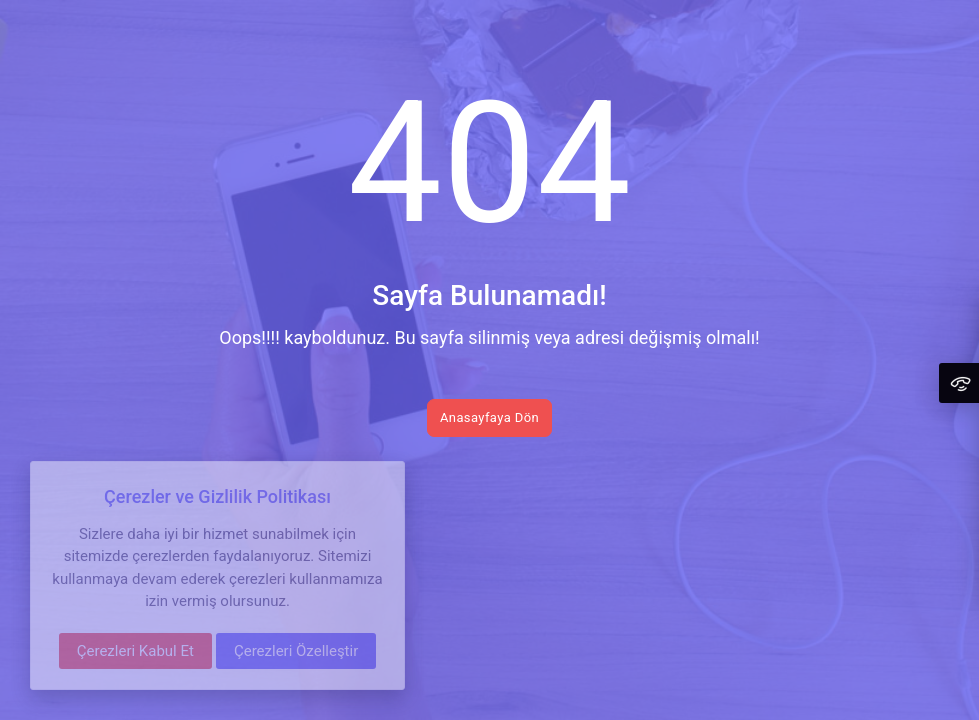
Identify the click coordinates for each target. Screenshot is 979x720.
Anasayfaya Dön (489, 417)
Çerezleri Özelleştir (296, 651)
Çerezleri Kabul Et (135, 651)
